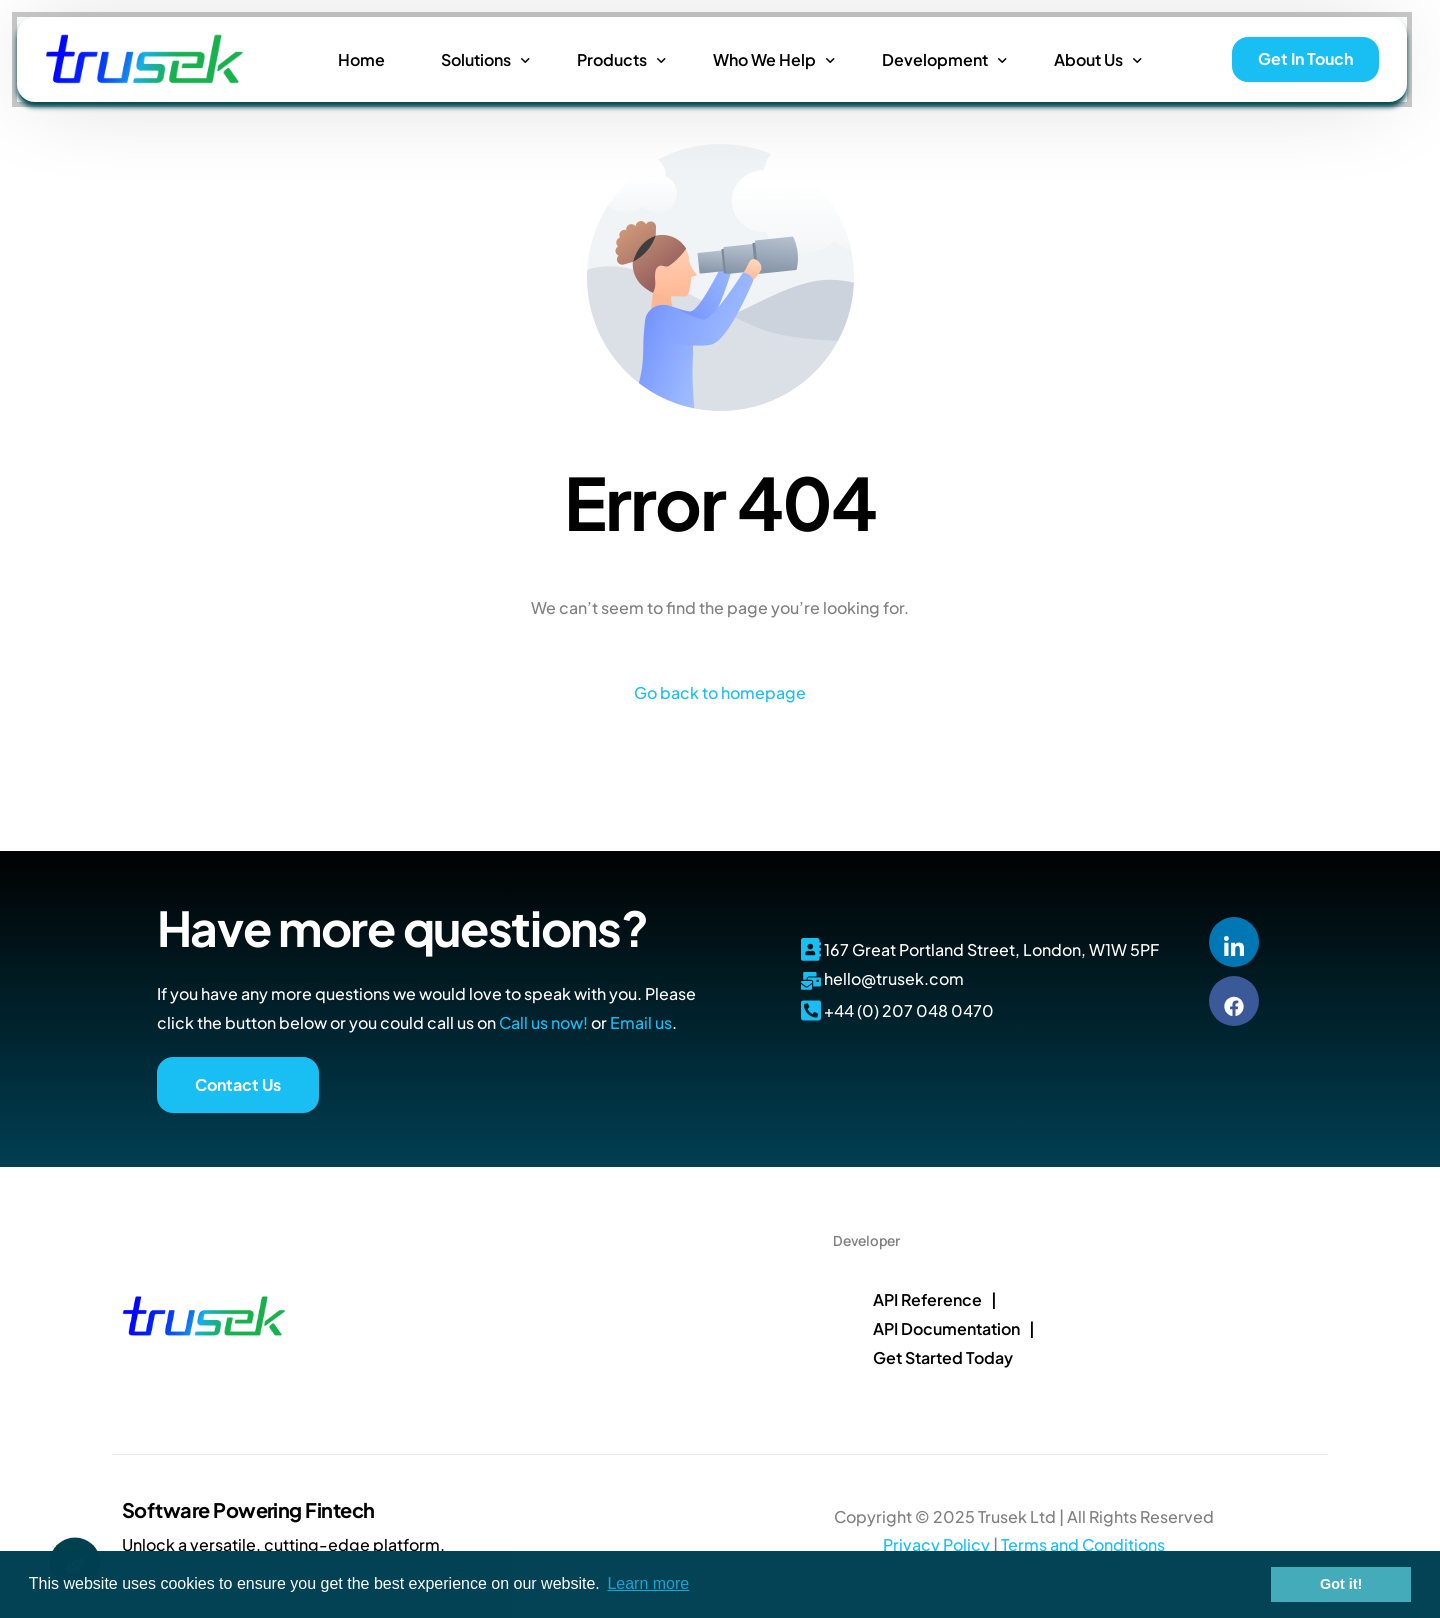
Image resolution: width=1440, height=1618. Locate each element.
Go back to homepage (720, 692)
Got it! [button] (1341, 1584)
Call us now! (543, 1022)
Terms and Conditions (1083, 1544)
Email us (641, 1022)
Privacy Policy (936, 1544)
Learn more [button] (648, 1583)
